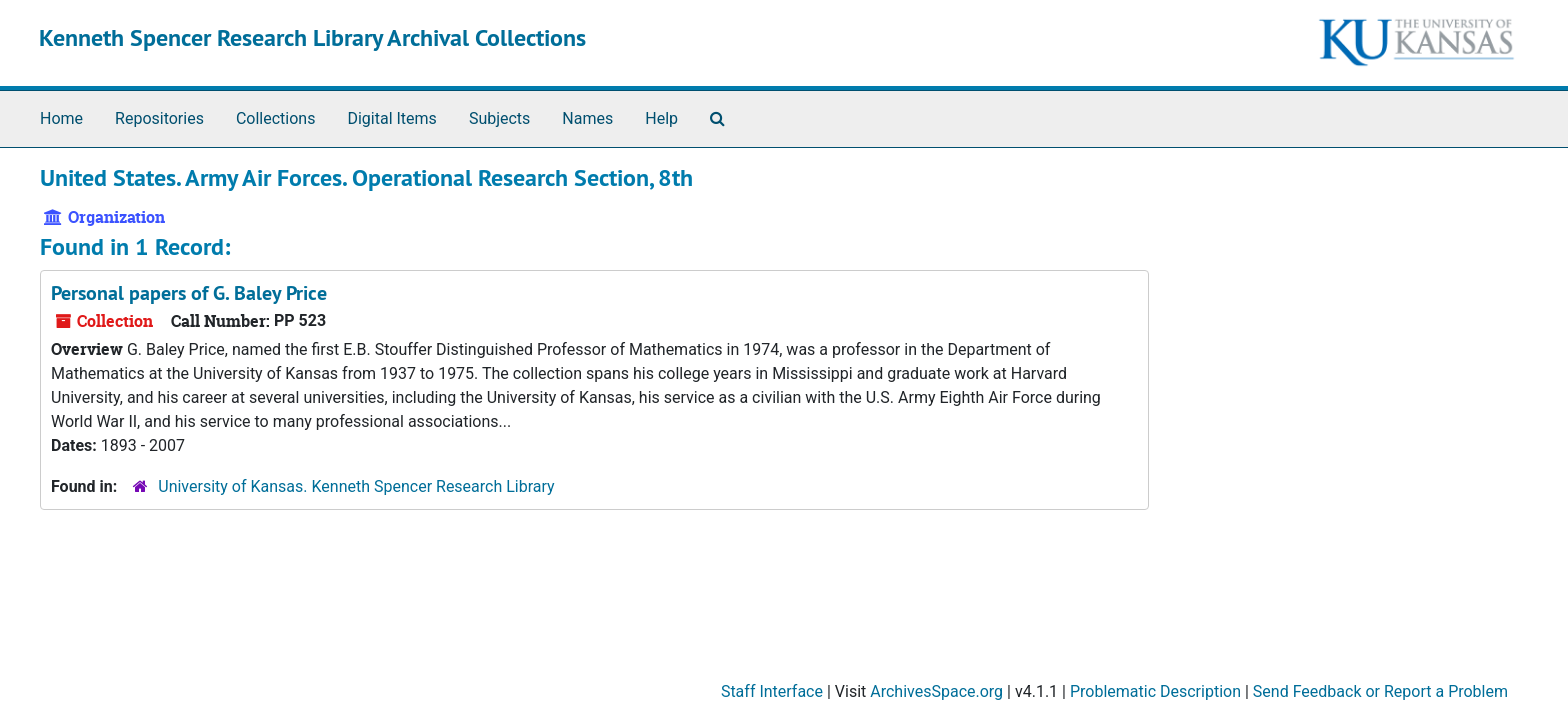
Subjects (499, 118)
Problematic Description (1155, 691)
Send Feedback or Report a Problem (1380, 691)
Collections (276, 118)
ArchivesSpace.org (936, 691)
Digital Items (391, 118)
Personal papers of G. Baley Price (189, 293)
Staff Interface (772, 691)
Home (61, 118)
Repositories (159, 118)
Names (587, 118)
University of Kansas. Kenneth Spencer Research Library (356, 486)
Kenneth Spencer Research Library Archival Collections (312, 37)
